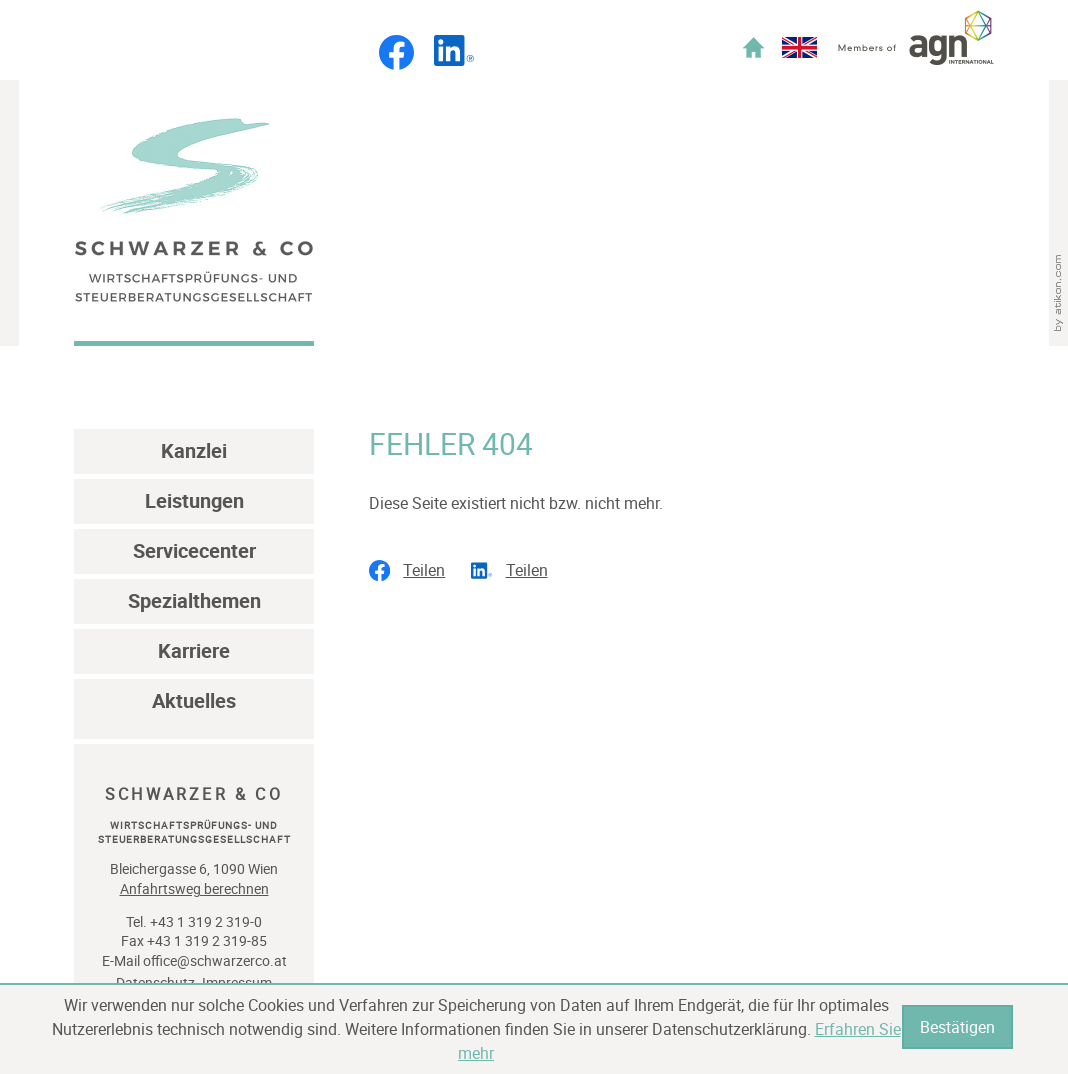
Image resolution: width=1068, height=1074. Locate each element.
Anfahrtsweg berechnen (194, 888)
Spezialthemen (194, 600)
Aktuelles (194, 700)
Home (753, 47)
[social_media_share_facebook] (413, 571)
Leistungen (194, 500)
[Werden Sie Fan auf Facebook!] (396, 64)
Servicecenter (194, 550)
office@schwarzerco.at (215, 960)
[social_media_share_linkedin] (515, 571)
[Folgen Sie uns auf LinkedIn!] (454, 60)
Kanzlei (194, 450)
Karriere (194, 650)
